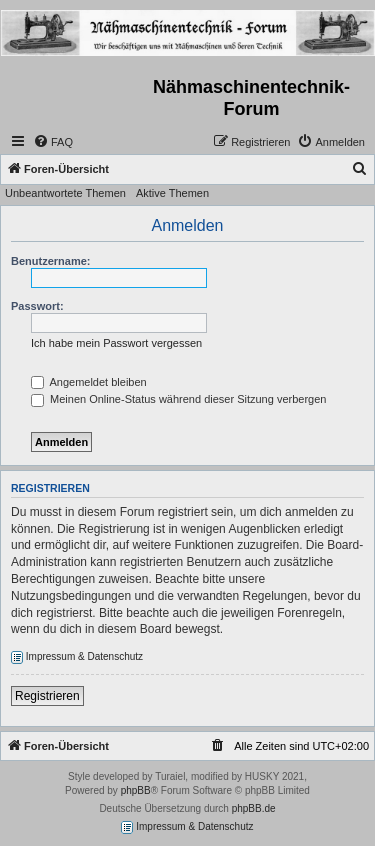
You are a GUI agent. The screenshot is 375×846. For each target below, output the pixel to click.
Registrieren (47, 696)
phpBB (136, 790)
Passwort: (37, 306)
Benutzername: (50, 261)
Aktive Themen (172, 193)
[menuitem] (53, 142)
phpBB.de (254, 808)
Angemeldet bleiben (89, 382)
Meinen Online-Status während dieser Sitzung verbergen (178, 399)
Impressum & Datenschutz (77, 657)
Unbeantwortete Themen (65, 193)
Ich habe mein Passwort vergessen (116, 343)
